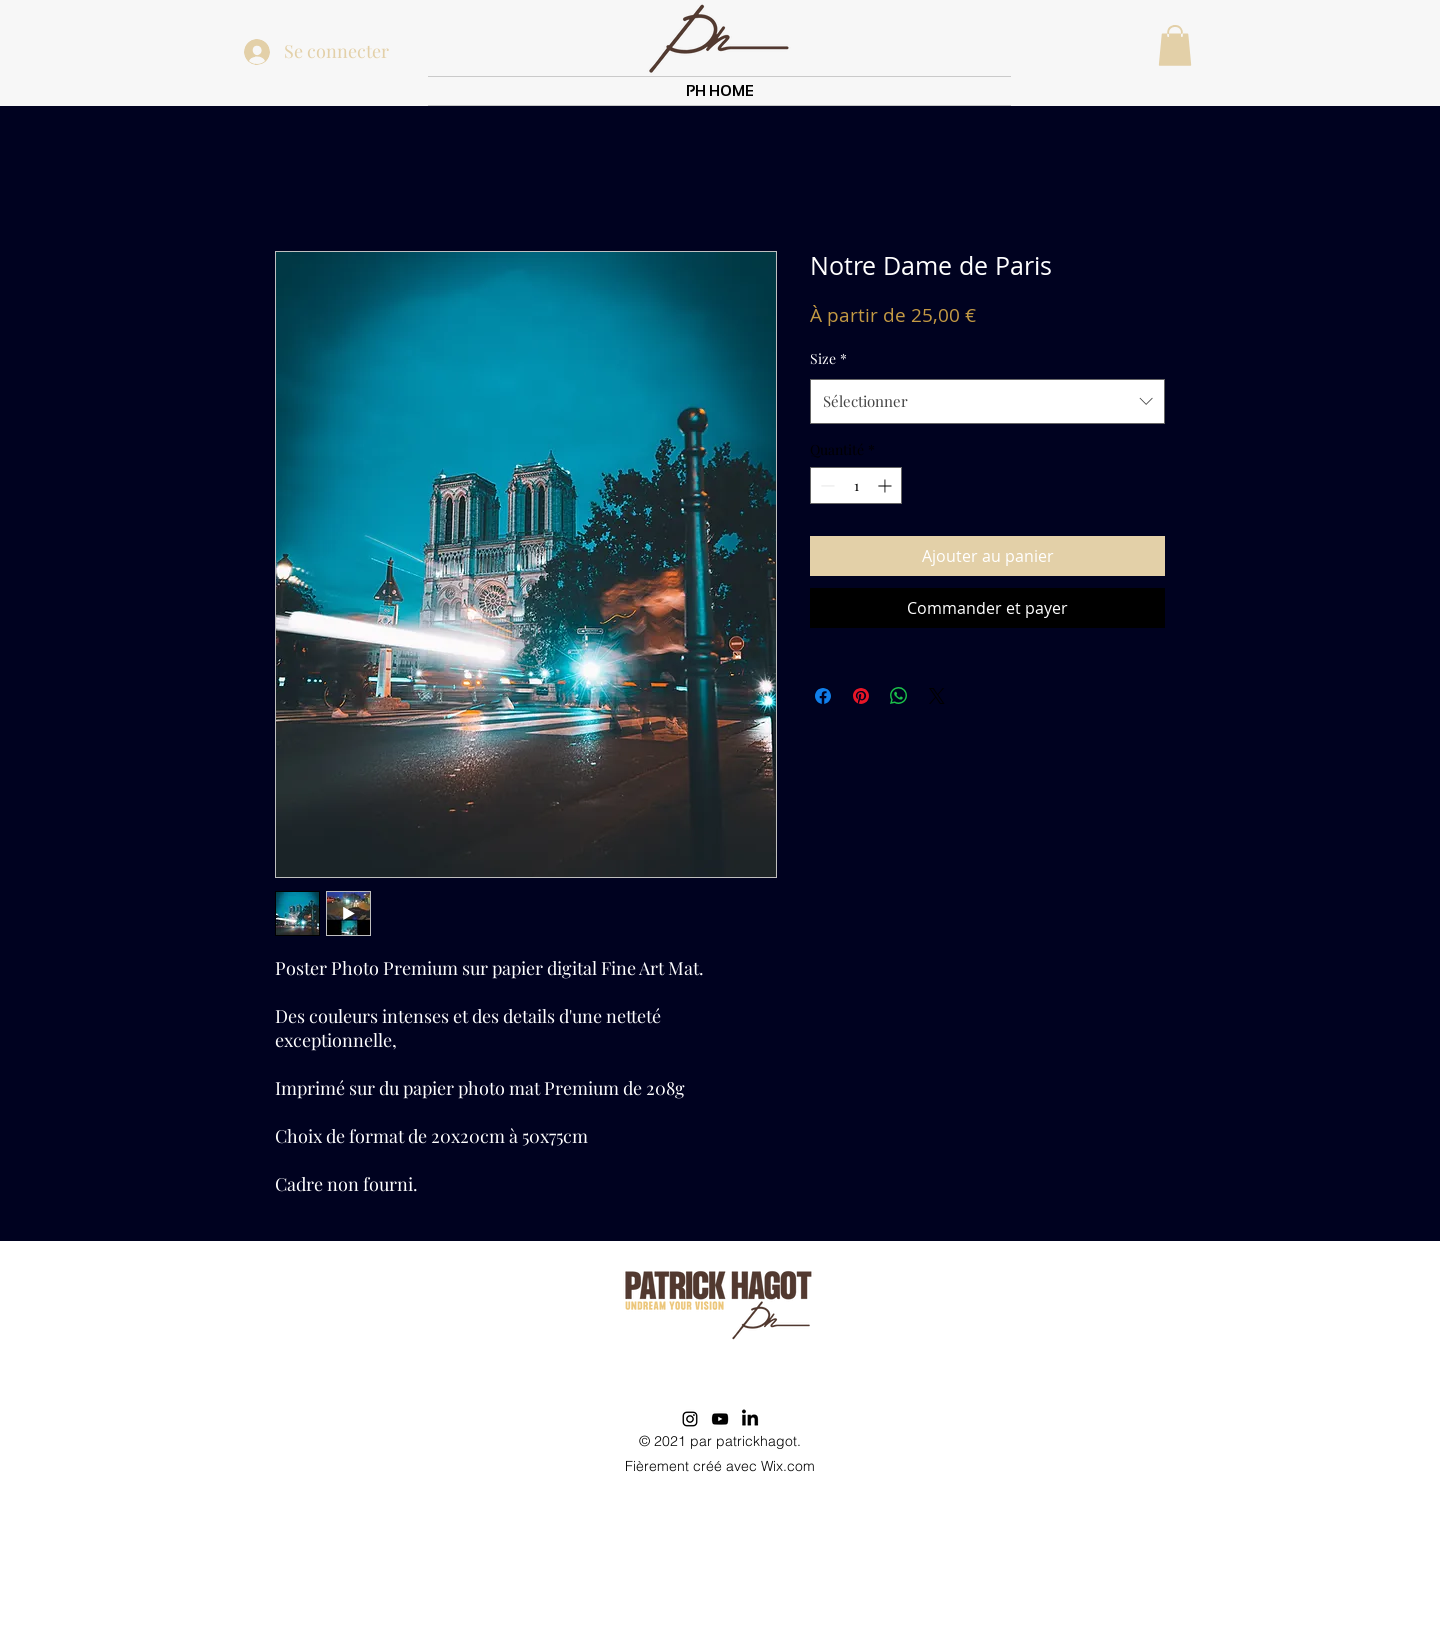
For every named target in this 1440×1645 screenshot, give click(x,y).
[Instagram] (690, 1419)
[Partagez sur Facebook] (823, 696)
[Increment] (886, 485)
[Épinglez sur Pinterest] (861, 696)
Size (828, 358)
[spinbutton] (856, 485)
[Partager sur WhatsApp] (899, 696)
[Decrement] (825, 485)
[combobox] (987, 401)
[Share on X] (937, 696)
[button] (1175, 45)
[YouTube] (720, 1419)
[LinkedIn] (750, 1419)
